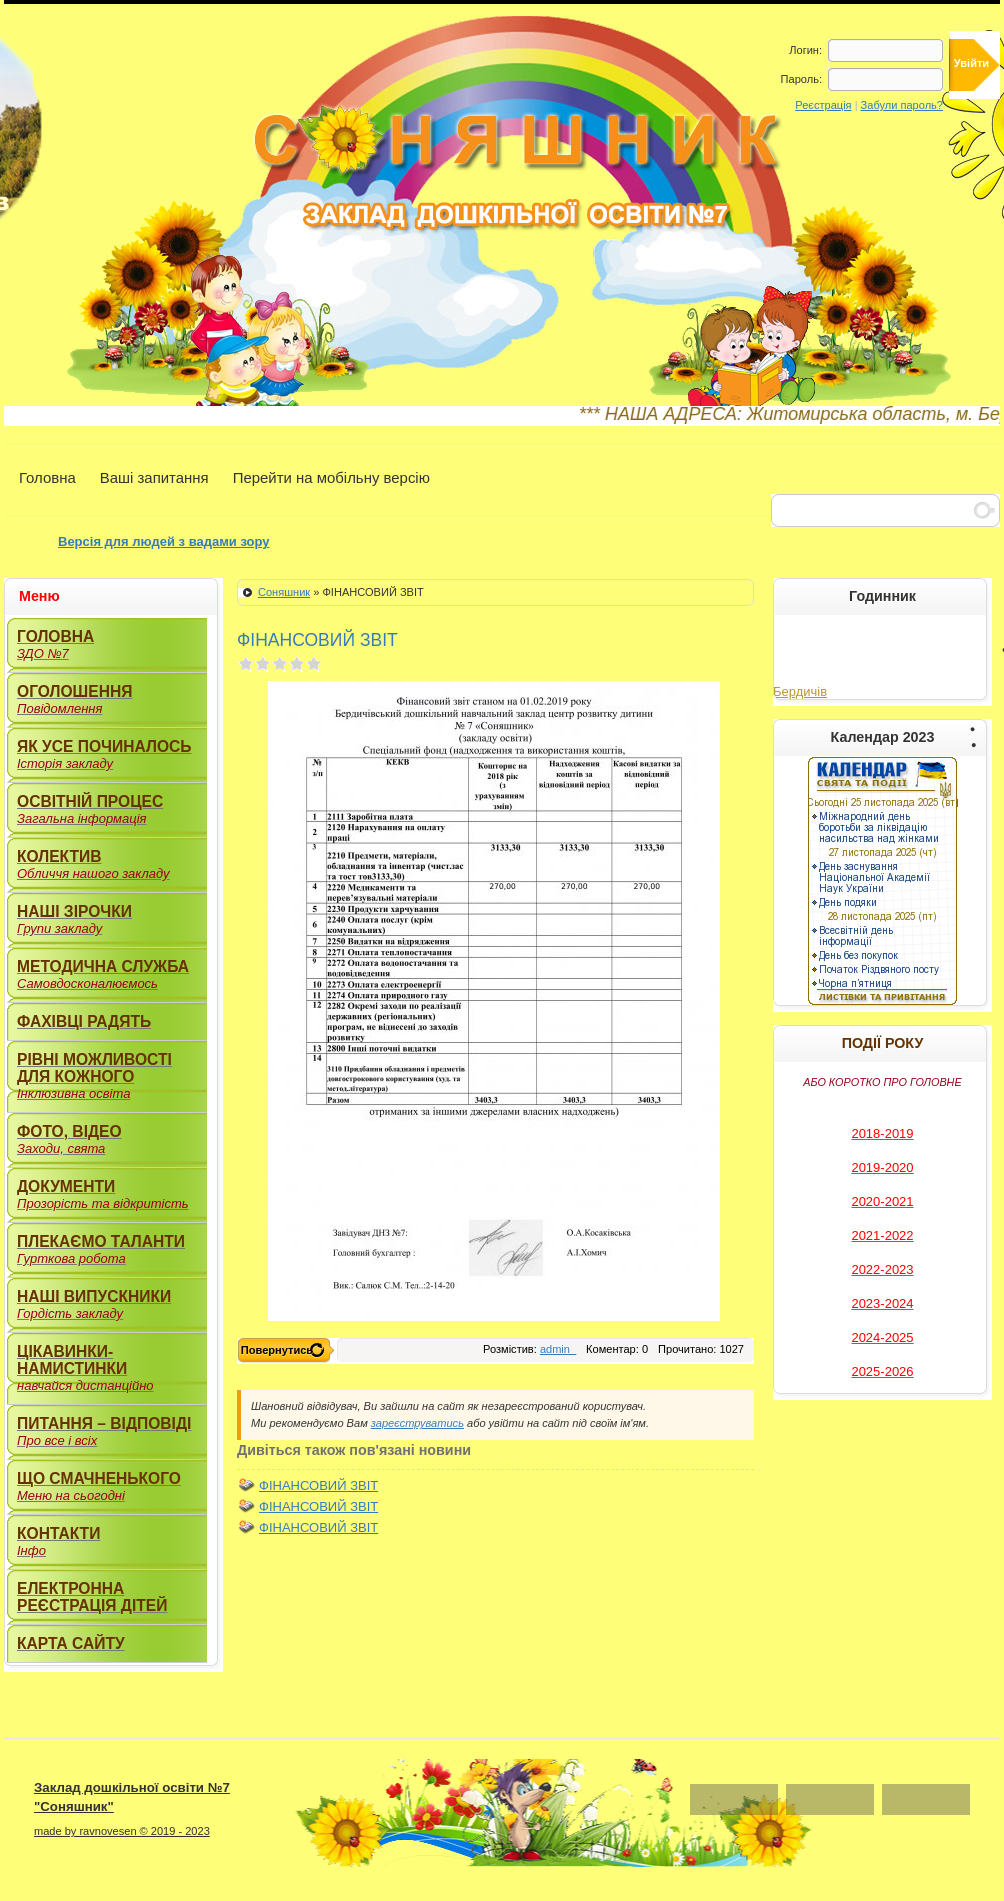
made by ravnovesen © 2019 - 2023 (122, 1831)
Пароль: (801, 79)
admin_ (558, 1349)
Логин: (805, 50)
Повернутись (277, 1350)
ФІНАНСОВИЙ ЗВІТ (318, 1485)
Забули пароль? (902, 105)
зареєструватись (417, 1423)
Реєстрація (823, 105)
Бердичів (800, 691)
